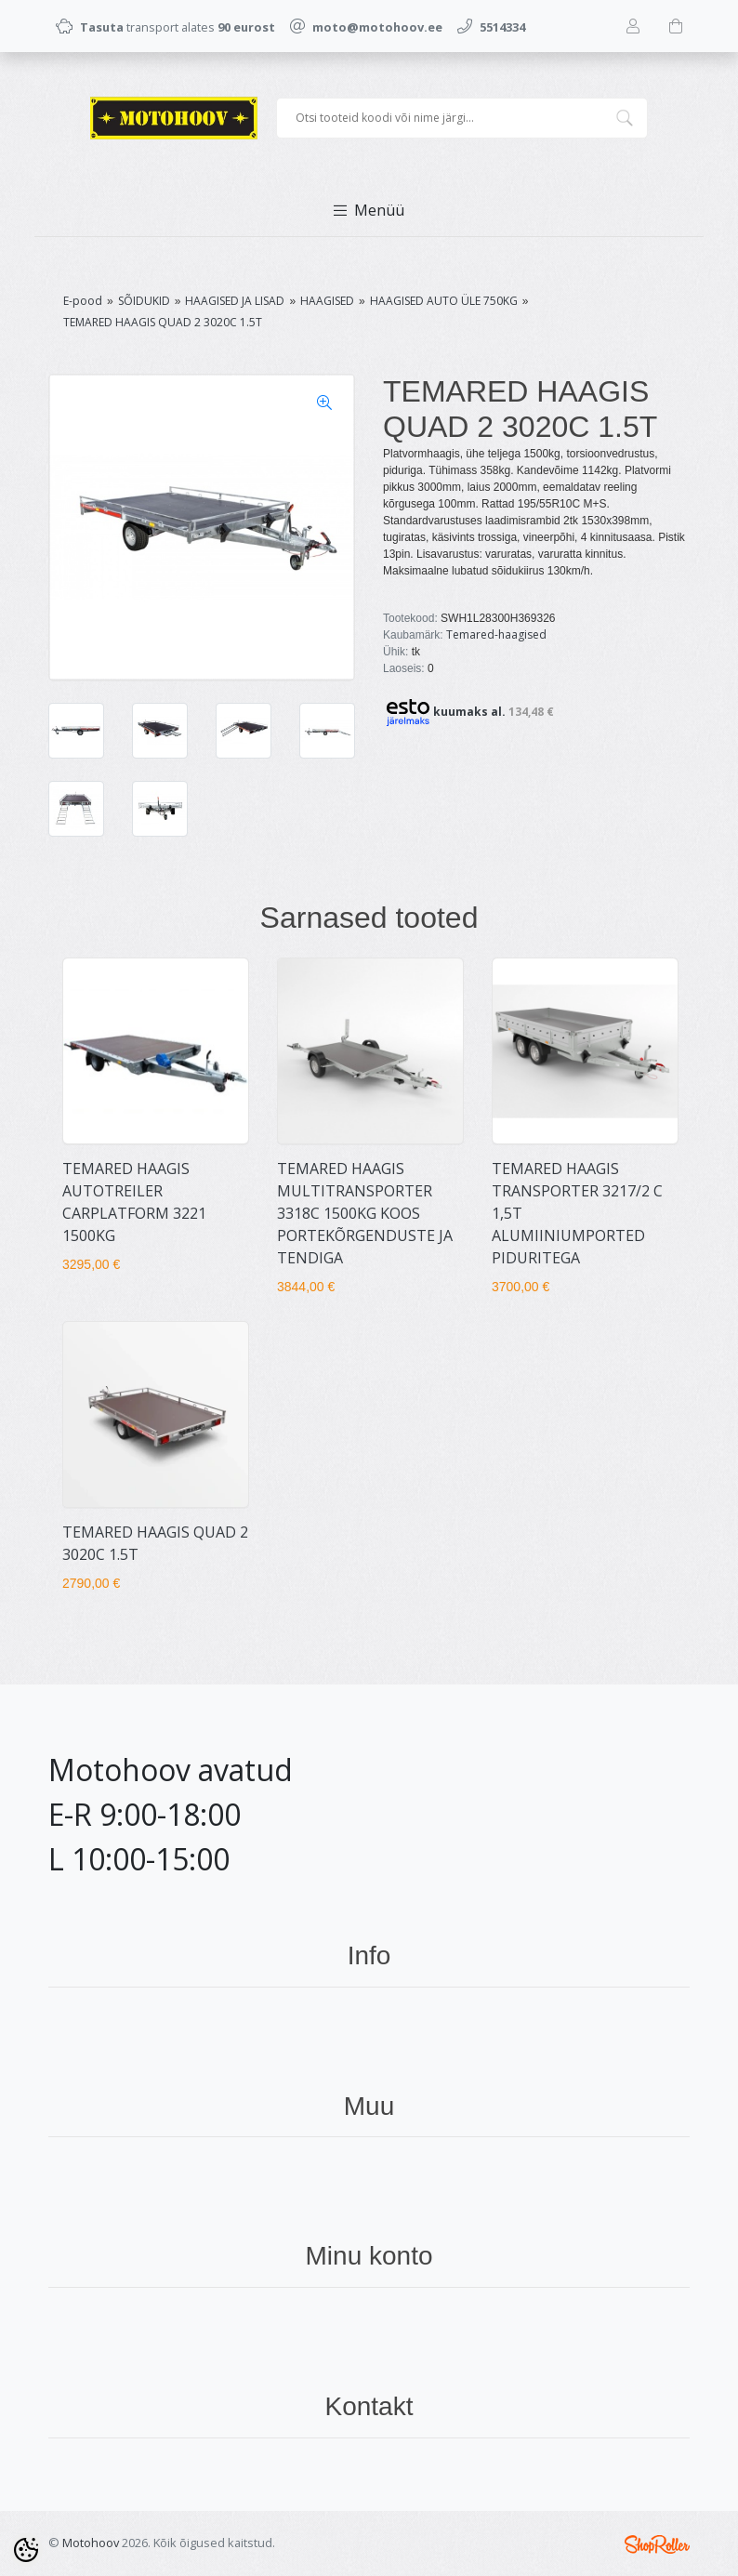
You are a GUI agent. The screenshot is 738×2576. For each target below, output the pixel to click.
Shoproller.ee (657, 2544)
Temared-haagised (496, 634)
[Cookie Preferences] (26, 2550)
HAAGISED (327, 301)
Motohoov (90, 2542)
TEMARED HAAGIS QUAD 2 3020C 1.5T (162, 322)
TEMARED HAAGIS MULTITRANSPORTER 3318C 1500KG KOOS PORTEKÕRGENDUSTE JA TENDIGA (365, 1213)
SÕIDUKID (144, 301)
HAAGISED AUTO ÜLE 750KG (444, 301)
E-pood (82, 301)
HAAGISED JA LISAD (234, 301)
